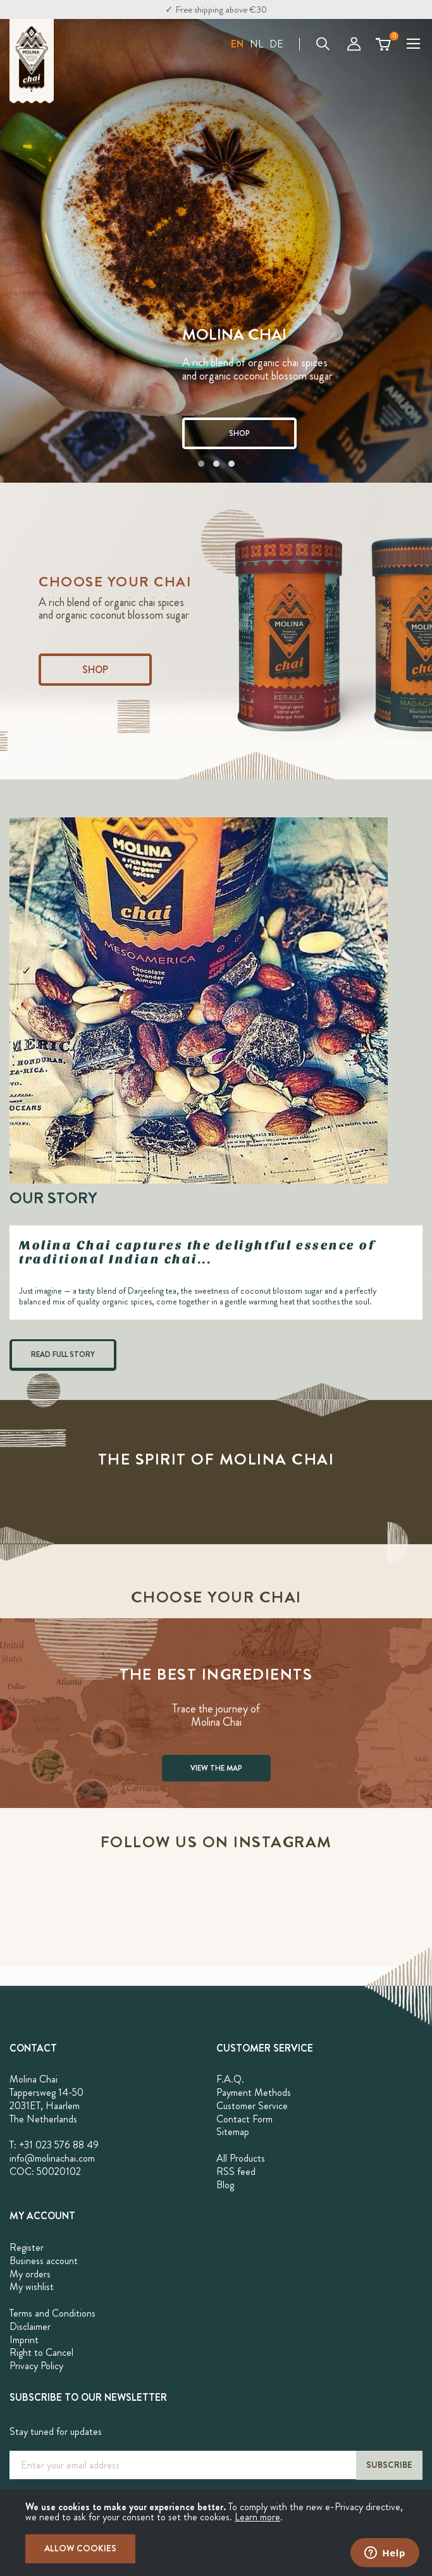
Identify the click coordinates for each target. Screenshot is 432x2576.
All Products (240, 2158)
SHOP (239, 433)
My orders (30, 2274)
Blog (225, 2184)
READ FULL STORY (63, 1354)
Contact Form (244, 2119)
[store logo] (31, 61)
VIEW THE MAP (216, 1768)
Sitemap (232, 2131)
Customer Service (252, 2105)
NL (256, 44)
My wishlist (31, 2286)
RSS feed (236, 2171)
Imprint (24, 2339)
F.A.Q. (230, 2079)
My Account (354, 44)
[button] (237, 44)
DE (276, 44)
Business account (43, 2260)
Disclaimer (30, 2326)
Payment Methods (253, 2092)
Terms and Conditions (52, 2313)
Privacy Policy (36, 2365)
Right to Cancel (41, 2352)
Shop (95, 669)
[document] (216, 2532)
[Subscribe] (389, 2465)
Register (26, 2247)
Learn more (257, 2517)
